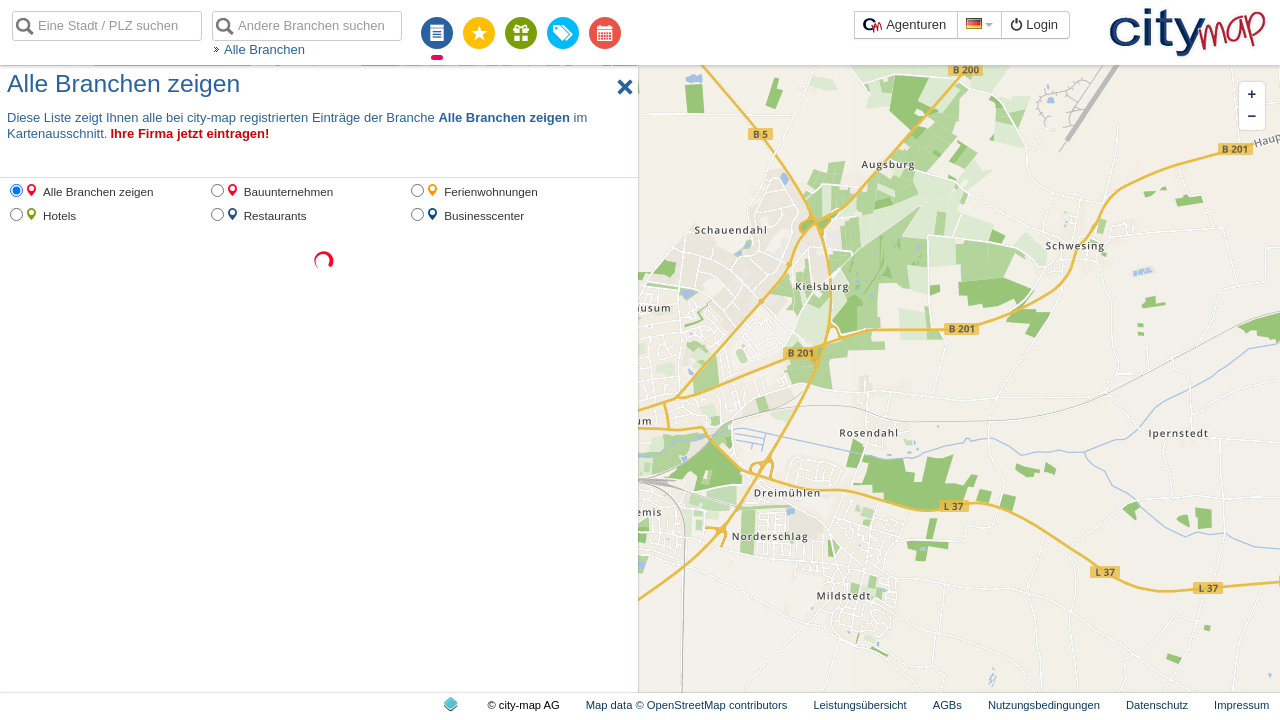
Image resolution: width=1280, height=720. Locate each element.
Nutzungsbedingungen (1044, 705)
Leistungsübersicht (859, 705)
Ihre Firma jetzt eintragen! (189, 133)
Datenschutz (1157, 705)
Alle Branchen (264, 49)
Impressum (1241, 705)
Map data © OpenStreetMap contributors (687, 705)
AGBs (947, 705)
